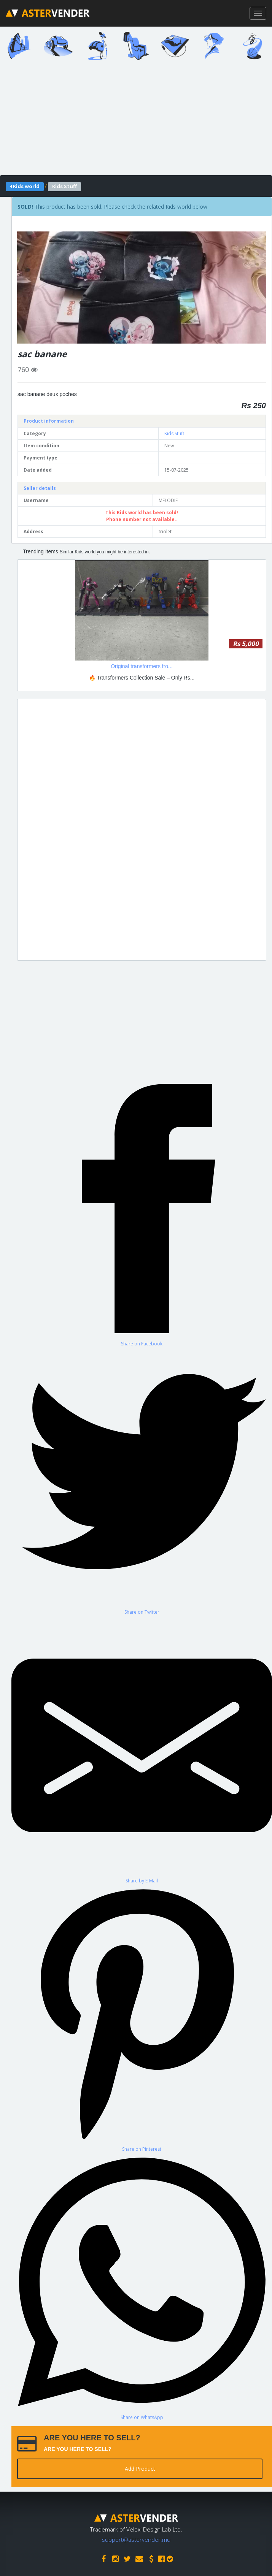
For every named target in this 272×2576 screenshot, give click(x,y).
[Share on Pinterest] (141, 2018)
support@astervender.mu (136, 2539)
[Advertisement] (141, 829)
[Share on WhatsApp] (141, 2286)
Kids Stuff (174, 433)
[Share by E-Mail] (141, 1749)
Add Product (140, 2468)
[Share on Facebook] (141, 1213)
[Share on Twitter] (141, 1481)
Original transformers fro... (142, 666)
